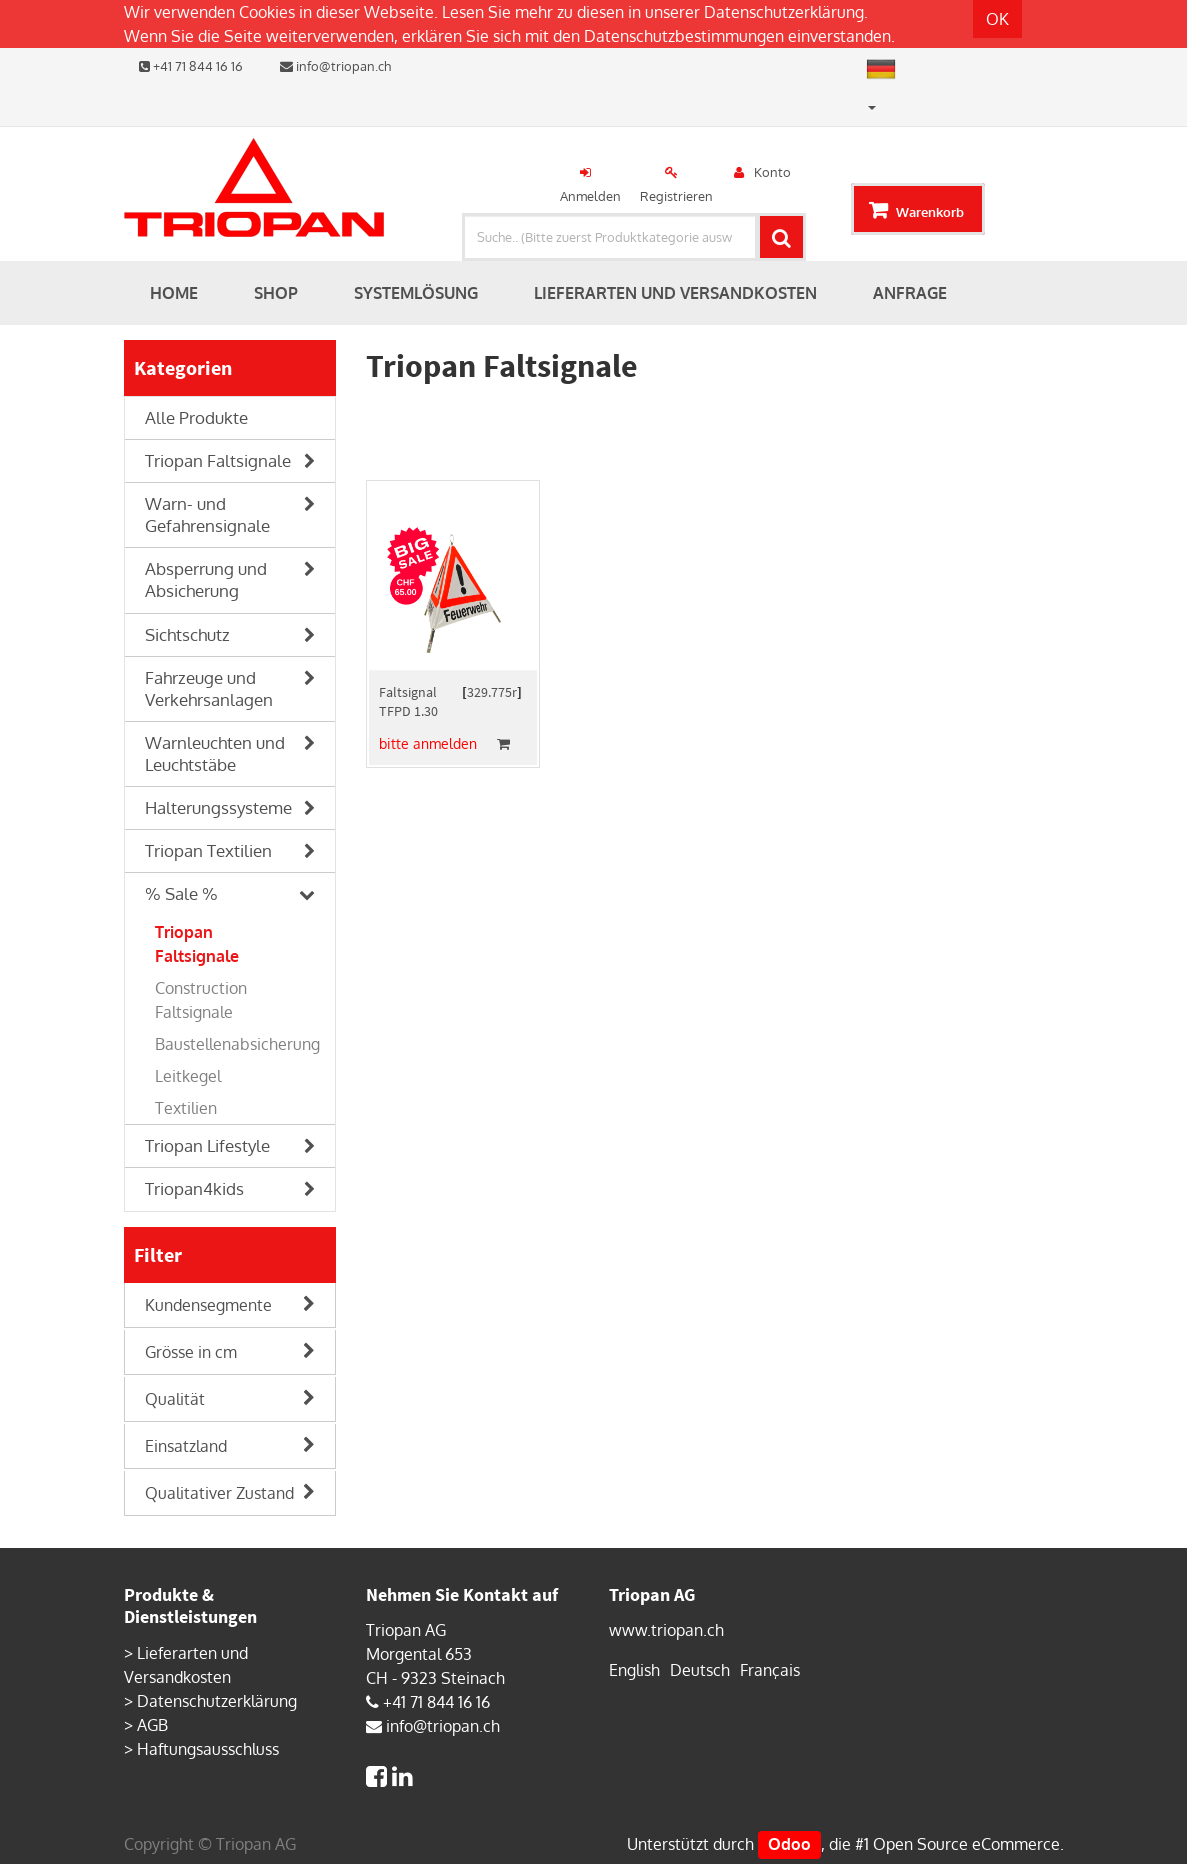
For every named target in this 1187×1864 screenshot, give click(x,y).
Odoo (789, 1844)
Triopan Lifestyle (207, 1145)
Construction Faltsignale (201, 1000)
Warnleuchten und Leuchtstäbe (215, 753)
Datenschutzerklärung (784, 12)
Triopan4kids (194, 1188)
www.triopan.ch (666, 1630)
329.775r (492, 692)
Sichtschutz (187, 634)
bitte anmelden (428, 743)
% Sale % (181, 893)
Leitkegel (188, 1076)
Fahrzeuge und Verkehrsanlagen (209, 688)
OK (997, 19)
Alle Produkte (196, 417)
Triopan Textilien (208, 850)
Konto (772, 172)
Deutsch (700, 1670)
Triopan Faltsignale (218, 460)
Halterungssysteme (218, 807)
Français (770, 1670)
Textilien (186, 1108)
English (634, 1670)
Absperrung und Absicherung (206, 579)
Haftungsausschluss (208, 1749)
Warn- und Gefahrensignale (207, 514)
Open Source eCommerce (966, 1844)
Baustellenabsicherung (237, 1044)
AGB (152, 1725)
